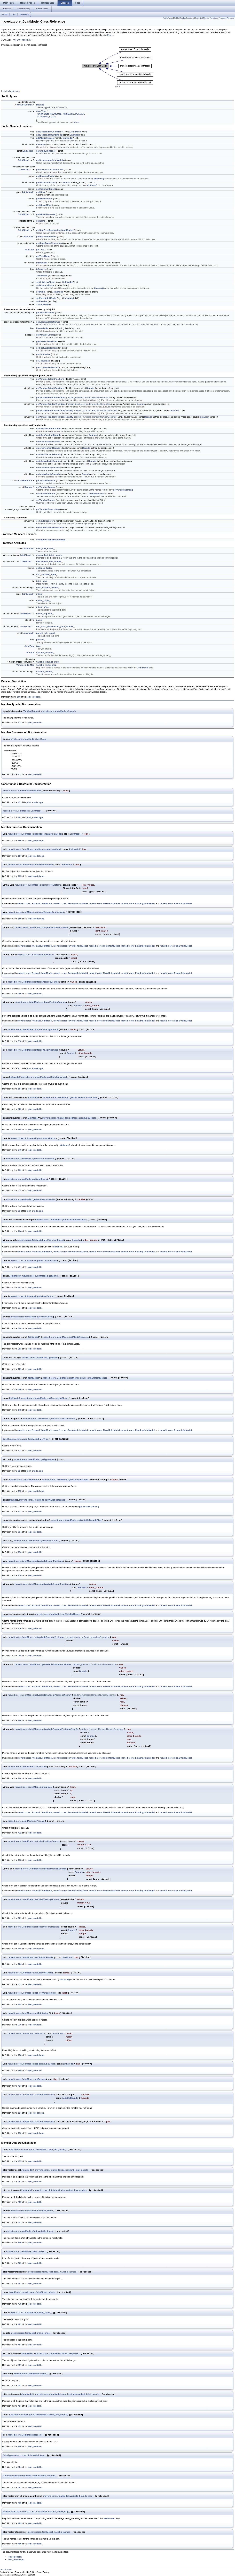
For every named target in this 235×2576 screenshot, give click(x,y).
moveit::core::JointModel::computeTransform (38, 885)
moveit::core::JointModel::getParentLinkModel (44, 1398)
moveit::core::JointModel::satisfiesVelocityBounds (33, 1899)
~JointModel (42, 304)
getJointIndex (43, 354)
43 (19, 802)
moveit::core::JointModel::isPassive (26, 1821)
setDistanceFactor (45, 285)
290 (20, 993)
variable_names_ (44, 671)
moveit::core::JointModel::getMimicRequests (66, 1337)
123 (20, 722)
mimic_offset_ (43, 607)
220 (20, 2024)
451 (20, 2385)
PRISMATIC (68, 114)
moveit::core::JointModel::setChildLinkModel (31, 1957)
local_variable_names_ (47, 587)
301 (20, 1918)
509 (20, 2263)
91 (19, 1068)
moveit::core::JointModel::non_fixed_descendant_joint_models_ (67, 2394)
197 (20, 856)
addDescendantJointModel (49, 131)
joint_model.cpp (35, 802)
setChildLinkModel (45, 282)
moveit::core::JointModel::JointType (27, 739)
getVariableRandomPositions (51, 397)
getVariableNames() (123, 490)
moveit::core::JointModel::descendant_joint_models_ (62, 2170)
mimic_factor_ (43, 600)
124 (20, 2113)
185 (20, 876)
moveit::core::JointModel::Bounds (58, 711)
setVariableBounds (45, 493)
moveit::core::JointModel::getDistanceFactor (33, 1138)
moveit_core (6, 2569)
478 (20, 2304)
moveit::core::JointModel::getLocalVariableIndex (30, 1199)
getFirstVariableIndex (47, 341)
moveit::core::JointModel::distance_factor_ (32, 2211)
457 (20, 2283)
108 (19, 697)
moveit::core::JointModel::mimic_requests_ (57, 2353)
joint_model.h (22, 40)
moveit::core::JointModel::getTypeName (34, 1459)
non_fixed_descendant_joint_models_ (55, 626)
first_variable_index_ (46, 574)
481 (20, 2324)
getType (40, 249)
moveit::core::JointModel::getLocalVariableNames (60, 1219)
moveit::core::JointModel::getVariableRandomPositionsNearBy (39, 1695)
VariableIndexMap (25, 665)
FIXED (52, 116)
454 (20, 2467)
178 (20, 2055)
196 (20, 1552)
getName (40, 221)
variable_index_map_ (47, 665)
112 (20, 774)
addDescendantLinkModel (49, 135)
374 (20, 1308)
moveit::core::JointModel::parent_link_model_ (44, 2414)
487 (20, 2365)
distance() (99, 178)
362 (20, 1287)
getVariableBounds (45, 480)
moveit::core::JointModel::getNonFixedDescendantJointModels (75, 1378)
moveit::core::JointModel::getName (40, 1357)
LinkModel (75, 135)
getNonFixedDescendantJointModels (54, 230)
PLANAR (79, 114)
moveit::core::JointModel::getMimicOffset (31, 1316)
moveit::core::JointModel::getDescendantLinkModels (69, 1118)
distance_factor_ (44, 568)
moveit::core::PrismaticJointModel (34, 903)
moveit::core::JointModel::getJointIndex (26, 1179)
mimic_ (40, 594)
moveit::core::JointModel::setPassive (27, 2079)
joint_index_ (42, 581)
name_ (39, 620)
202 (20, 1170)
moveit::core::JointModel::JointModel (22, 790)
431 (20, 1267)
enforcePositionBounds (48, 441)
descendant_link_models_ (49, 561)
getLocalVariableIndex (47, 367)
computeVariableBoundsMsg (50, 539)
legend (117, 86)
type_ (39, 646)
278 (20, 1860)
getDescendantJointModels (50, 160)
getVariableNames (45, 312)
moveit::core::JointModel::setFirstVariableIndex (32, 1993)
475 (20, 2161)
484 (20, 2344)
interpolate (41, 262)
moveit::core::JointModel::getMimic (40, 1276)
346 (20, 1150)
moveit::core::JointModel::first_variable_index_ (30, 2231)
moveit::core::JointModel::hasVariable (27, 1766)
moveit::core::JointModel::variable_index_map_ (45, 2511)
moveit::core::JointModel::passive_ (26, 2435)
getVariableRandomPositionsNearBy (54, 410)
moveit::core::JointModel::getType (30, 1439)
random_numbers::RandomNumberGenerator (88, 397)
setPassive (41, 301)
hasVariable (42, 328)
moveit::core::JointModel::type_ (29, 2455)
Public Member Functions (184, 18)
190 (20, 840)
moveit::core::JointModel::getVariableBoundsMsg (76, 1520)
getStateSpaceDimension (49, 243)
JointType (41, 111)
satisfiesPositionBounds (48, 428)
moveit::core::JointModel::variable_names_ (49, 2532)
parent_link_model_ (46, 633)
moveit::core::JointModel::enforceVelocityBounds (33, 1029)
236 (20, 1575)
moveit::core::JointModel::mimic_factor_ (31, 2312)
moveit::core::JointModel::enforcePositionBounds (33, 982)
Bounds (40, 105)
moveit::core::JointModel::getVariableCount (36, 1540)
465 (20, 2503)
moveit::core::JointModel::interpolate (33, 1787)
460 (20, 2543)
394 (20, 1129)
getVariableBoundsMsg (48, 509)
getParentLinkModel (46, 236)
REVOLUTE (56, 114)
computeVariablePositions (49, 527)
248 (20, 1655)
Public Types (168, 18)
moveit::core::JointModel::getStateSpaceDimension (49, 1418)
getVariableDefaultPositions (50, 379)
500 (20, 2446)
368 (20, 1328)
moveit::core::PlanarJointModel (176, 903)
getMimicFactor (44, 198)
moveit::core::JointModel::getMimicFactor (31, 1296)
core (13, 14)
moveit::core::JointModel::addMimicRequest (30, 864)
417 (20, 2086)
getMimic (40, 192)
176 (20, 1628)
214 (20, 1190)
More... (110, 35)
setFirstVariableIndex (47, 348)
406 (20, 1389)
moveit (5, 14)
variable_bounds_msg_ (48, 662)
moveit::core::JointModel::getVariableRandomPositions (36, 1637)
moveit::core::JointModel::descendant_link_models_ (61, 2190)
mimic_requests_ (45, 613)
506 (20, 2242)
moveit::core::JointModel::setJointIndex (28, 2013)
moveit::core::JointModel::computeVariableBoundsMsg (36, 912)
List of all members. (10, 91)
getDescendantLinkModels (49, 169)
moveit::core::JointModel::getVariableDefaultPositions (35, 1561)
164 (20, 1964)
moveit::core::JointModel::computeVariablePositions (41, 927)
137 (20, 1450)
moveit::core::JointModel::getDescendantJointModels (70, 1097)
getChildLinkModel (45, 151)
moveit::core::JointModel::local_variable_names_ (52, 2272)
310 (20, 1041)
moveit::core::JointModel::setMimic (26, 2033)
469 (20, 2523)
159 (20, 918)
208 (20, 2004)
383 (20, 1349)
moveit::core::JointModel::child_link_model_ (43, 2149)
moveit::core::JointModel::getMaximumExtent (40, 1240)
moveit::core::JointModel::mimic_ (39, 2292)
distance (40, 144)
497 (20, 2406)
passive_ (40, 639)
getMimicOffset (44, 205)
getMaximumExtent (46, 182)
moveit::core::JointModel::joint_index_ (25, 2251)
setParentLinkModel (46, 298)
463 (20, 2487)
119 (20, 1491)
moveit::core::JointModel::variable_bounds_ (33, 2476)
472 (20, 2426)
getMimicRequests (45, 214)
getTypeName (43, 256)
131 (20, 1369)
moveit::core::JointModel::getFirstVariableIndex (30, 1158)
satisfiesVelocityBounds (48, 454)
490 (20, 2202)
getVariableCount (45, 335)
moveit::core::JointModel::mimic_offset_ (30, 2333)
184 (20, 1231)
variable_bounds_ (45, 652)
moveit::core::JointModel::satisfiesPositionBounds (34, 1841)
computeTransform (45, 521)
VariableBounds (24, 105)
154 (20, 1089)
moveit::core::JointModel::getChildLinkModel (44, 1077)
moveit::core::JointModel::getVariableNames (57, 1614)
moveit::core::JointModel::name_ (30, 2374)
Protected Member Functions (206, 18)
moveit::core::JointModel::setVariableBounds (31, 2094)
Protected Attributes (226, 18)
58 (19, 817)
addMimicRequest (45, 138)
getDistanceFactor (45, 176)
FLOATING (42, 116)
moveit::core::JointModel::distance (35, 954)
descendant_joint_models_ (49, 555)
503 (20, 2222)
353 (20, 1984)
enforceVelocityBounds (48, 467)
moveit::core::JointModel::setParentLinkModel (31, 2064)
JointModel (24, 14)
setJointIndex (43, 361)
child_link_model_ (45, 548)
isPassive (41, 269)
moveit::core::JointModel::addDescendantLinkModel (34, 849)
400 (20, 1109)
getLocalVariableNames (48, 322)
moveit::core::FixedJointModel (104, 903)
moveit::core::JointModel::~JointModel (22, 811)
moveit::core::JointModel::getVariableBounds (65, 1479)
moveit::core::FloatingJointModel (138, 903)
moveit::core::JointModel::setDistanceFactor (30, 1972)
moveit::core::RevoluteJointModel (71, 903)
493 (20, 2181)
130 (20, 2133)
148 (20, 1410)
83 (19, 1211)
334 (20, 1532)
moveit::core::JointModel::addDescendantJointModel (35, 834)
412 (20, 1833)
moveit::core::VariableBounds (24, 1479)
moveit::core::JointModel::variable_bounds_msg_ (68, 2496)
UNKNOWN (43, 114)
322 (20, 1511)
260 (20, 1720)
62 (19, 1471)
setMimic (40, 292)
